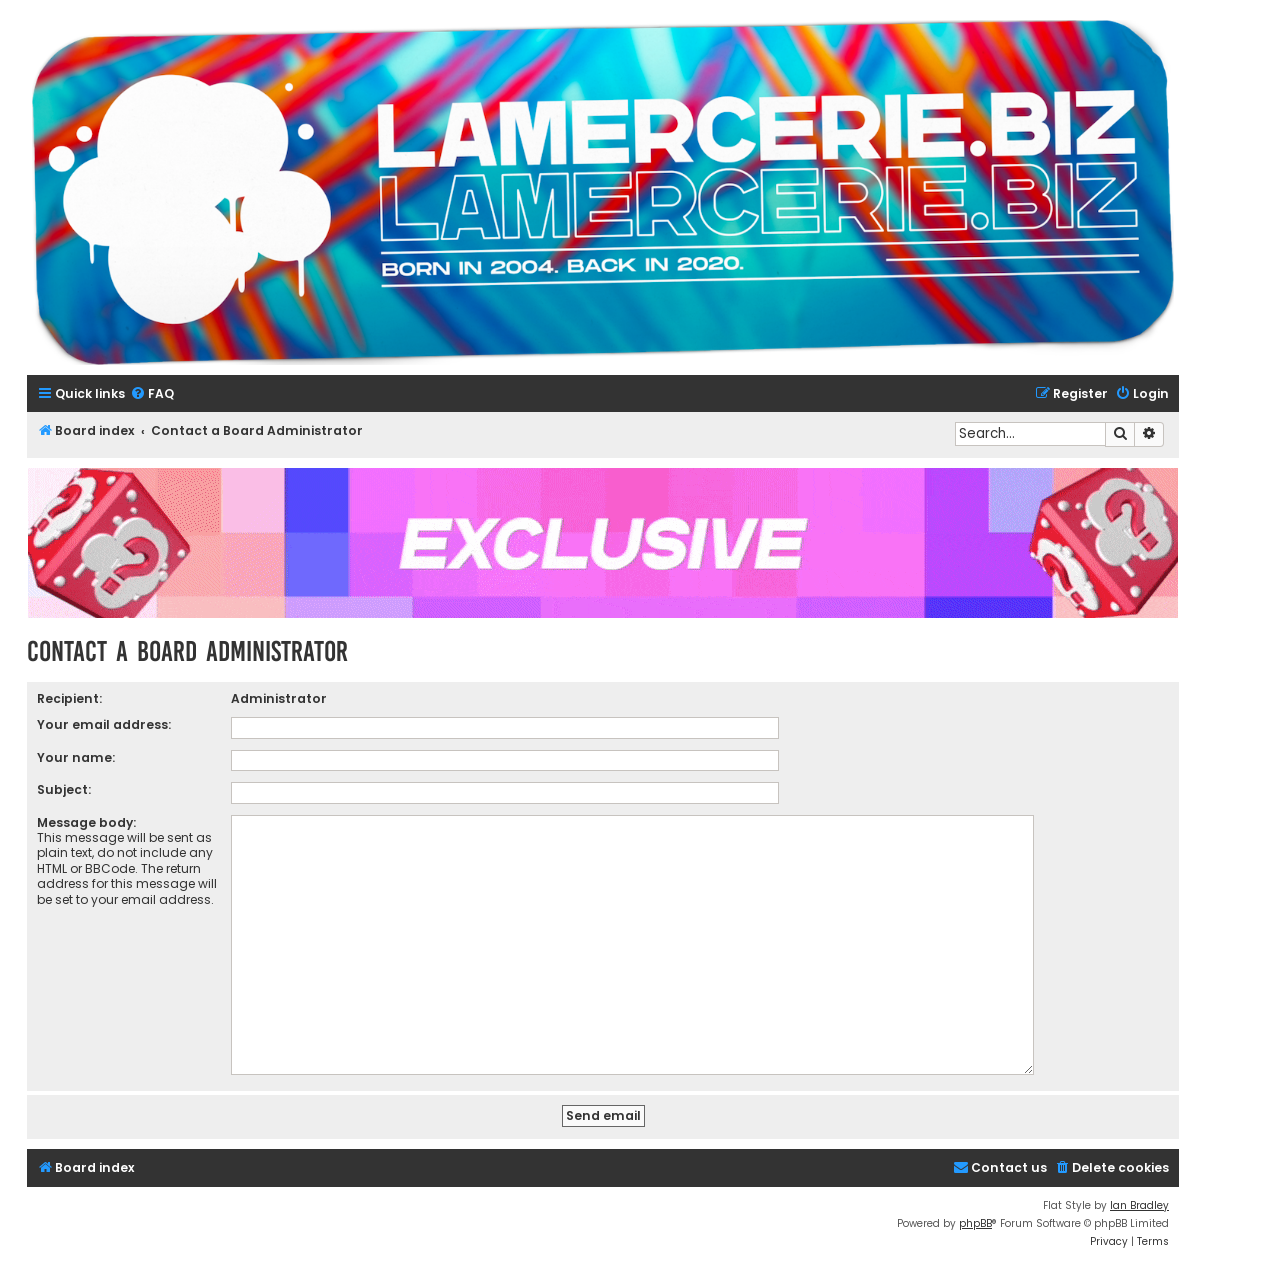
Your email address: (104, 724)
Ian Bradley (1139, 1205)
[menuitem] (152, 394)
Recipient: (69, 698)
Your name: (76, 757)
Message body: (86, 822)
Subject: (64, 789)
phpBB (975, 1223)
